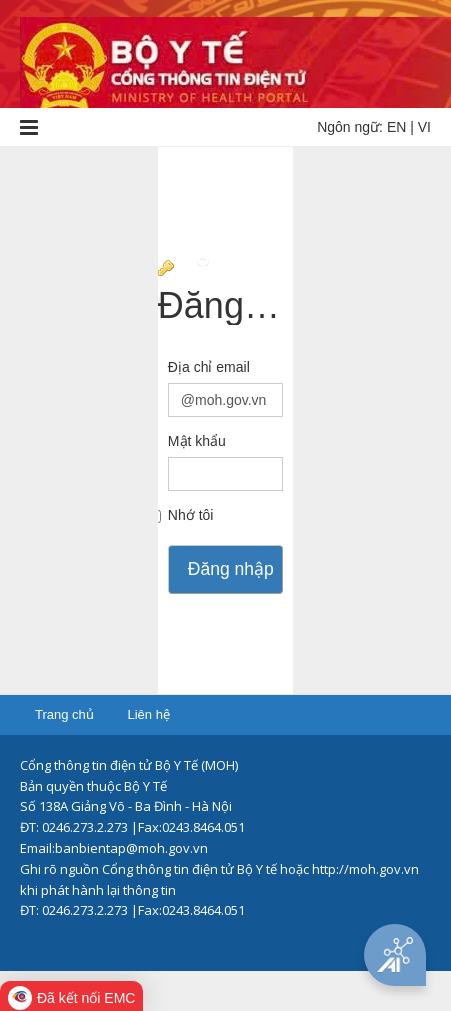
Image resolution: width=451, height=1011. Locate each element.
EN (396, 127)
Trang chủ (64, 714)
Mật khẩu (197, 441)
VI (424, 127)
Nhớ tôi (191, 515)
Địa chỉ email (209, 367)
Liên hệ (148, 714)
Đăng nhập (231, 569)
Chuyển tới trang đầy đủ (243, 270)
